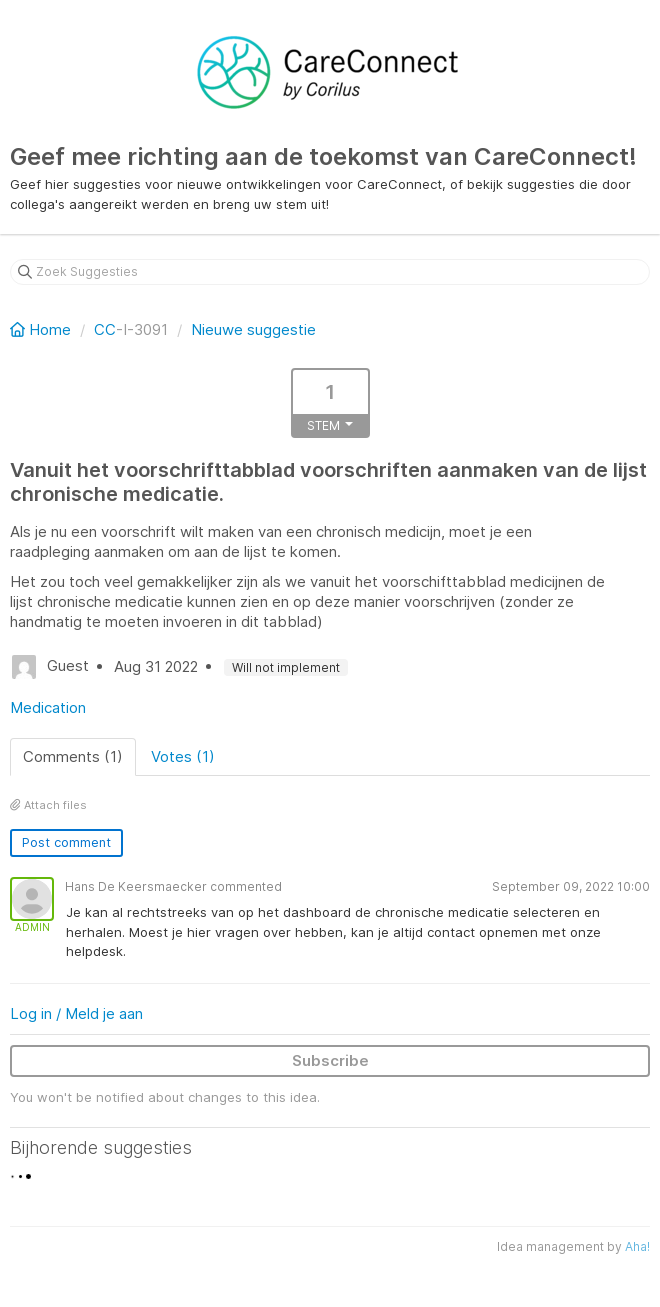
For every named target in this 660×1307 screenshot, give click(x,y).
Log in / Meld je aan (76, 1013)
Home (42, 329)
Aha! (637, 1246)
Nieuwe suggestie (253, 329)
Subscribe (330, 1060)
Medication (48, 707)
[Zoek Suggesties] (330, 272)
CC (105, 329)
